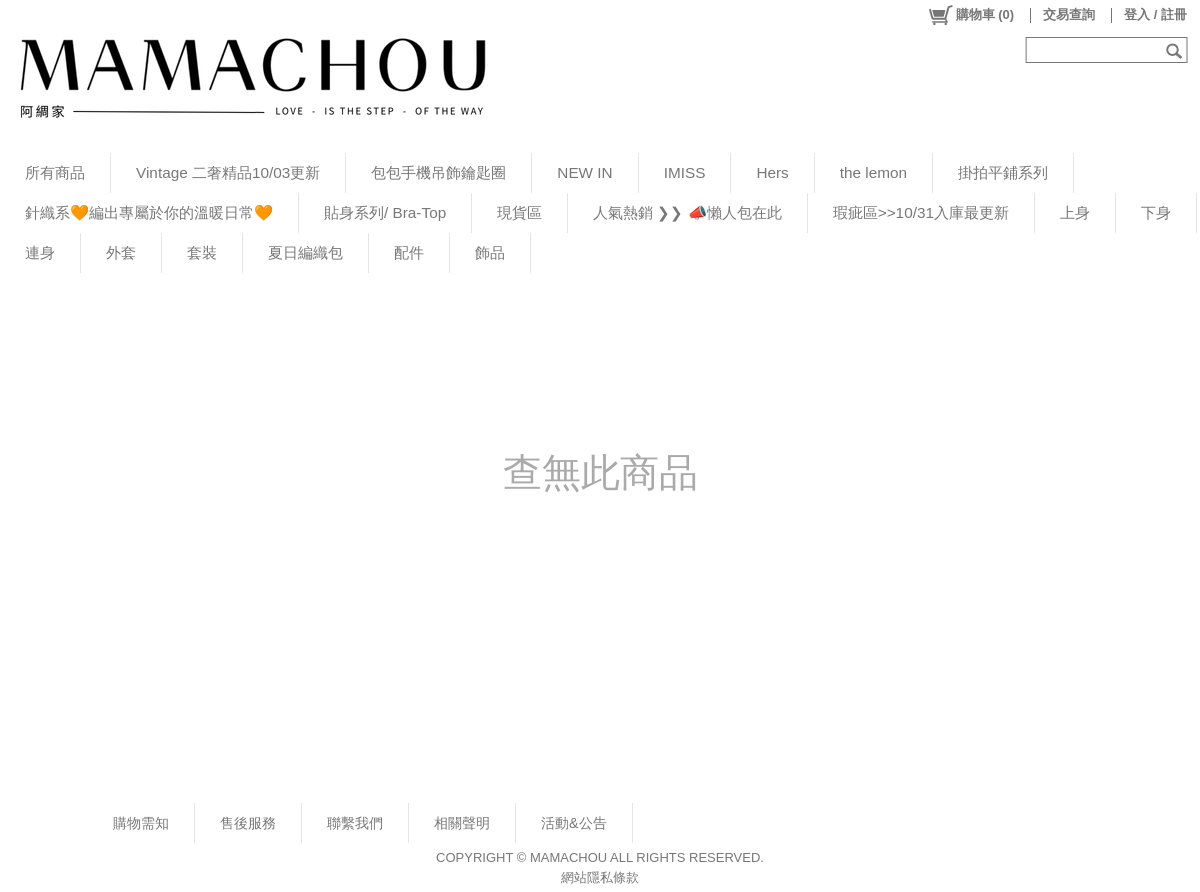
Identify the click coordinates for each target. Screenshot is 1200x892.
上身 (1075, 212)
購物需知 (141, 823)
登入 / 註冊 (1155, 14)
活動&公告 (574, 823)
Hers (772, 172)
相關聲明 (462, 823)
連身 (40, 252)
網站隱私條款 (600, 877)
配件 (409, 252)
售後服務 (248, 823)
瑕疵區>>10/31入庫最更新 (921, 212)
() (970, 15)
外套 (121, 252)
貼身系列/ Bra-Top (385, 212)
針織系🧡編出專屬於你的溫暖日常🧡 (149, 212)
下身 (1156, 212)
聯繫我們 (355, 823)
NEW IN (584, 172)
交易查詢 (1069, 14)
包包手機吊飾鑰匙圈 (438, 172)
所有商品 (55, 172)
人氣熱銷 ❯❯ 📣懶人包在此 (687, 212)
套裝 (202, 252)
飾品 (490, 252)
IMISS (685, 172)
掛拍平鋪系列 (1003, 172)
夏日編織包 (305, 252)
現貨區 (519, 212)
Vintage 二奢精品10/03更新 (228, 172)
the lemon (873, 172)
